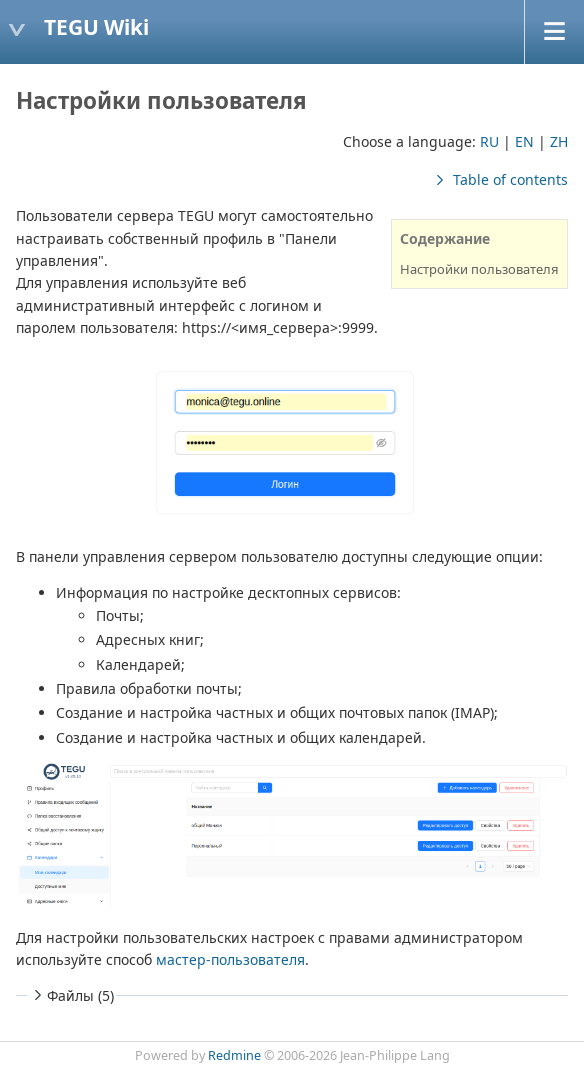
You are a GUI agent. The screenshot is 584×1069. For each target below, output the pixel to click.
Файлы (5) (71, 995)
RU (489, 141)
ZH (559, 141)
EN (524, 141)
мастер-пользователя (230, 959)
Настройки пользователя (479, 269)
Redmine (234, 1055)
